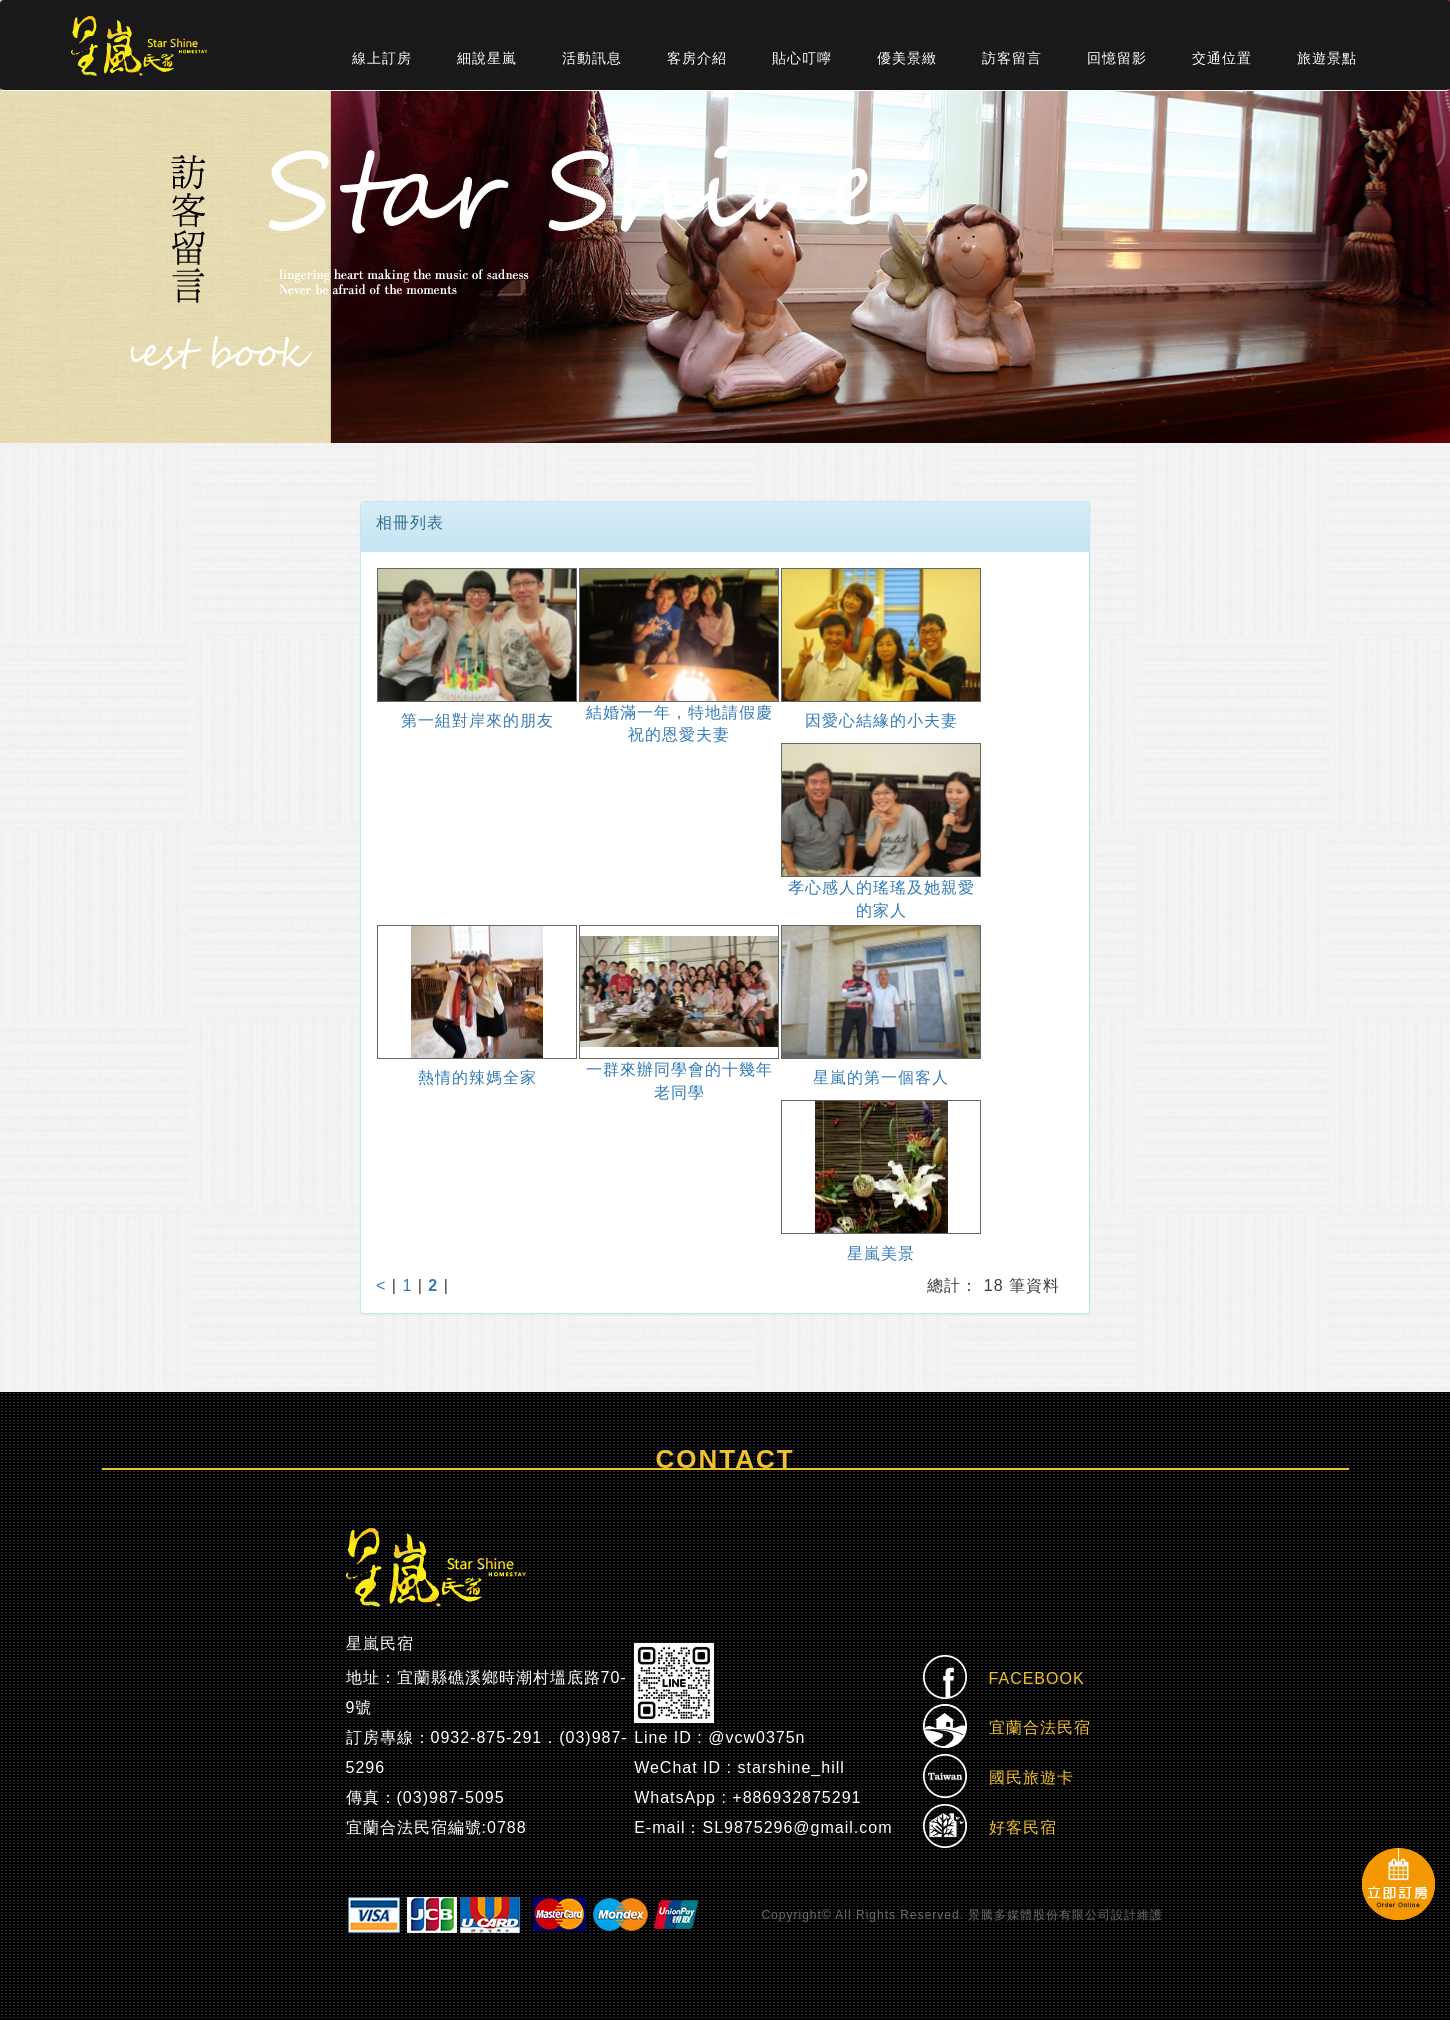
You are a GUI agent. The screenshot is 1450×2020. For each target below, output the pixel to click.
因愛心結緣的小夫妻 (881, 720)
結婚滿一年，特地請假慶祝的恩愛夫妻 (679, 724)
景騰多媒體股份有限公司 (1039, 1915)
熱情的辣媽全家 (477, 1077)
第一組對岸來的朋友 (477, 720)
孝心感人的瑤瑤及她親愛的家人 (881, 899)
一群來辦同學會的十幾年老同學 (679, 1081)
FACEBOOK (1004, 1680)
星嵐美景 (881, 1253)
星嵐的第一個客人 (881, 1077)
